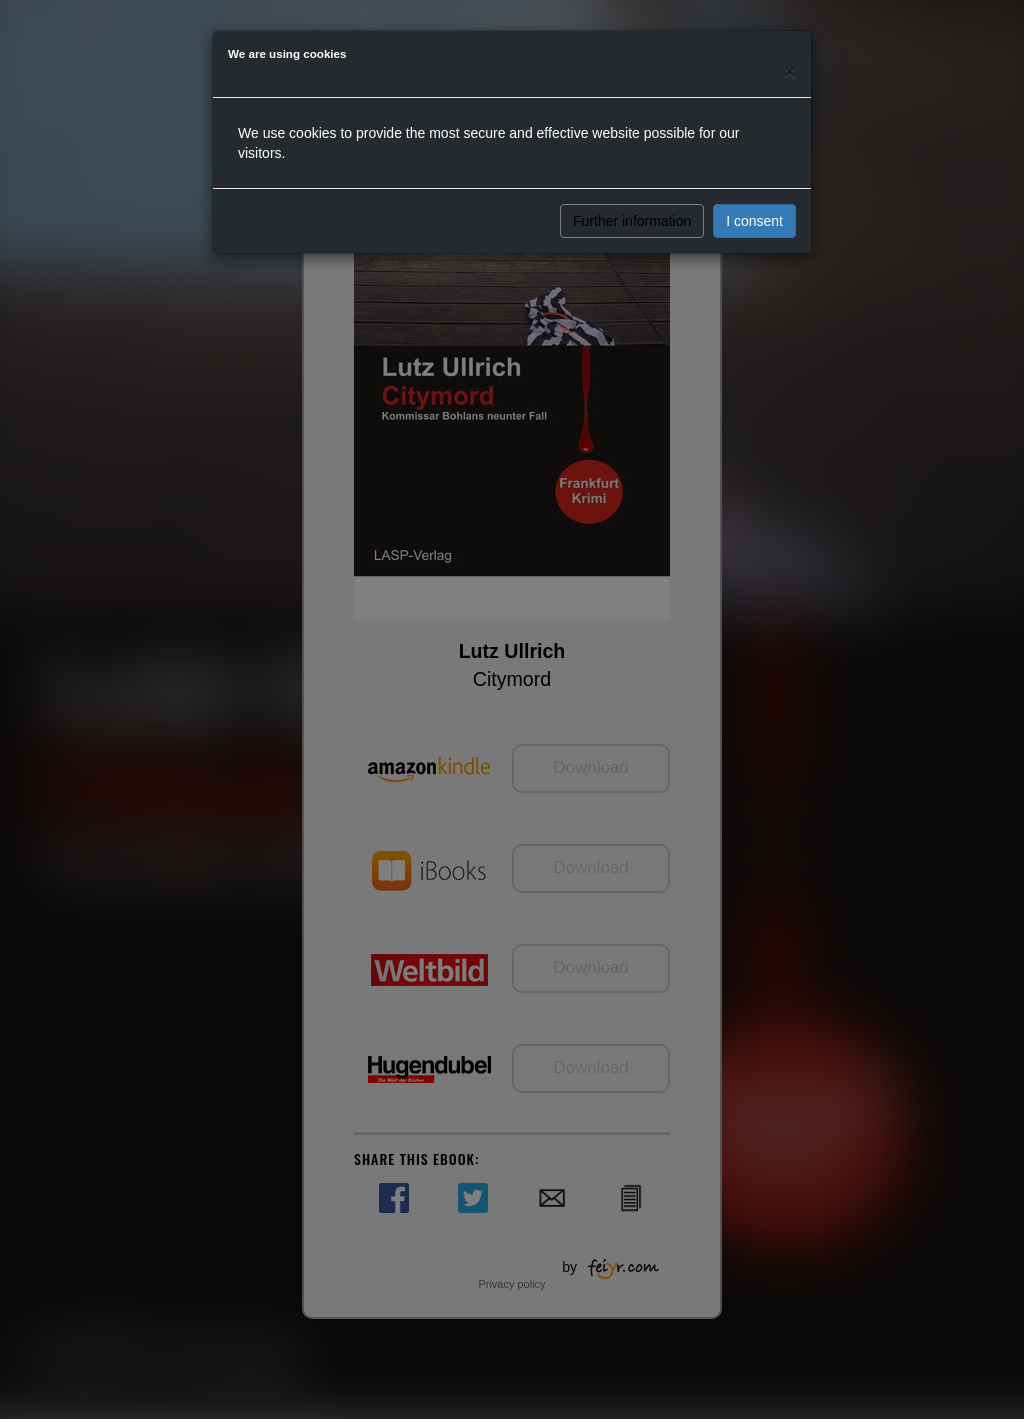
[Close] (790, 71)
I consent (754, 221)
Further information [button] (632, 221)
